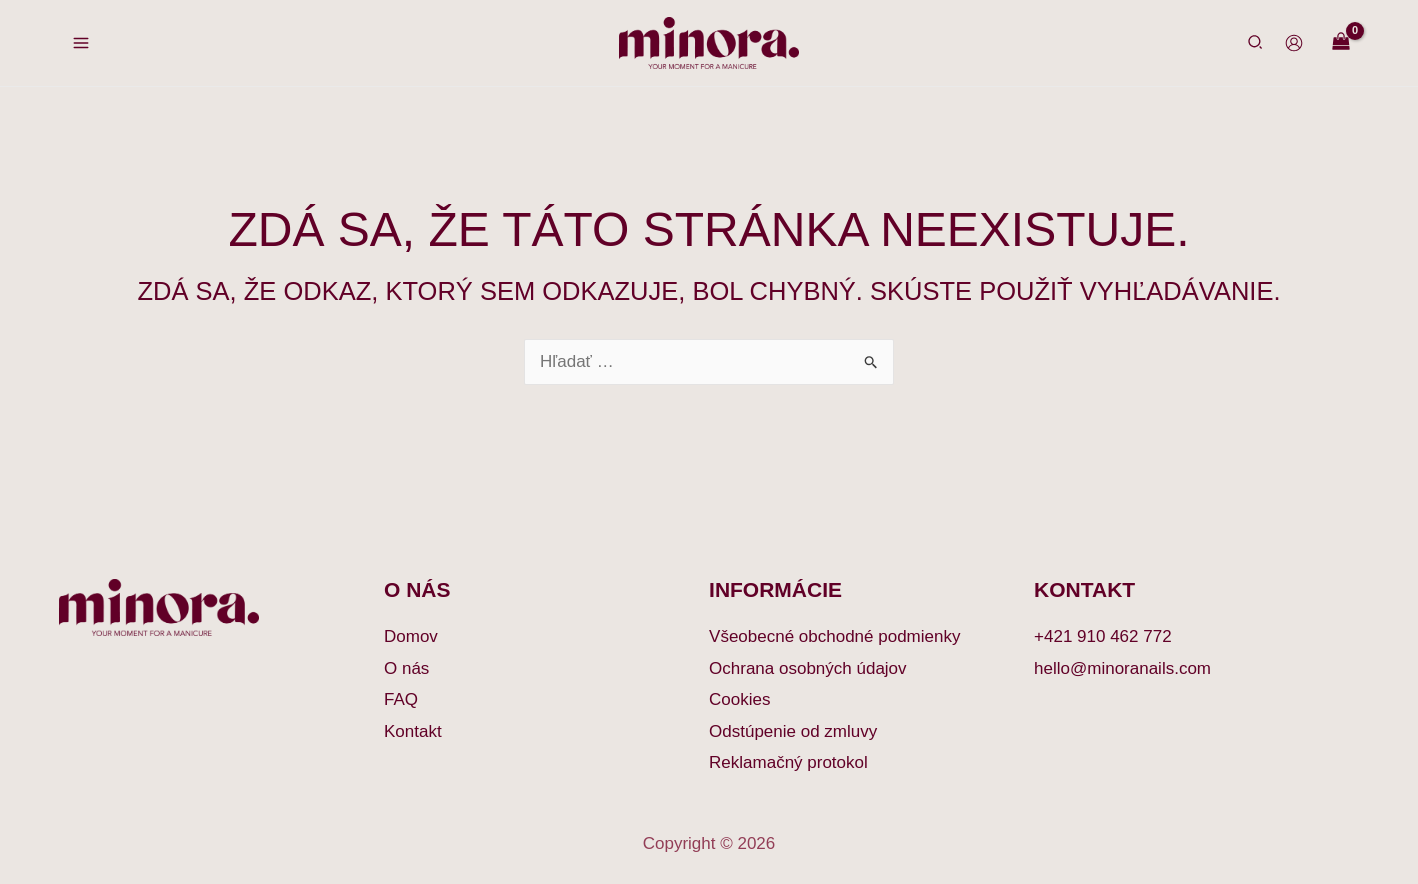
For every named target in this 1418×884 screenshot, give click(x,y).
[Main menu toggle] (81, 43)
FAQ (401, 699)
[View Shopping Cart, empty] (1341, 42)
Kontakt (413, 731)
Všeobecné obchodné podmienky (834, 636)
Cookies (739, 699)
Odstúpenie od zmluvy (793, 731)
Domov (411, 636)
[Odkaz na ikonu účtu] (1294, 43)
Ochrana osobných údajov (808, 668)
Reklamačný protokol (788, 762)
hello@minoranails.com (1122, 668)
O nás (406, 668)
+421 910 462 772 (1103, 636)
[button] (1256, 45)
